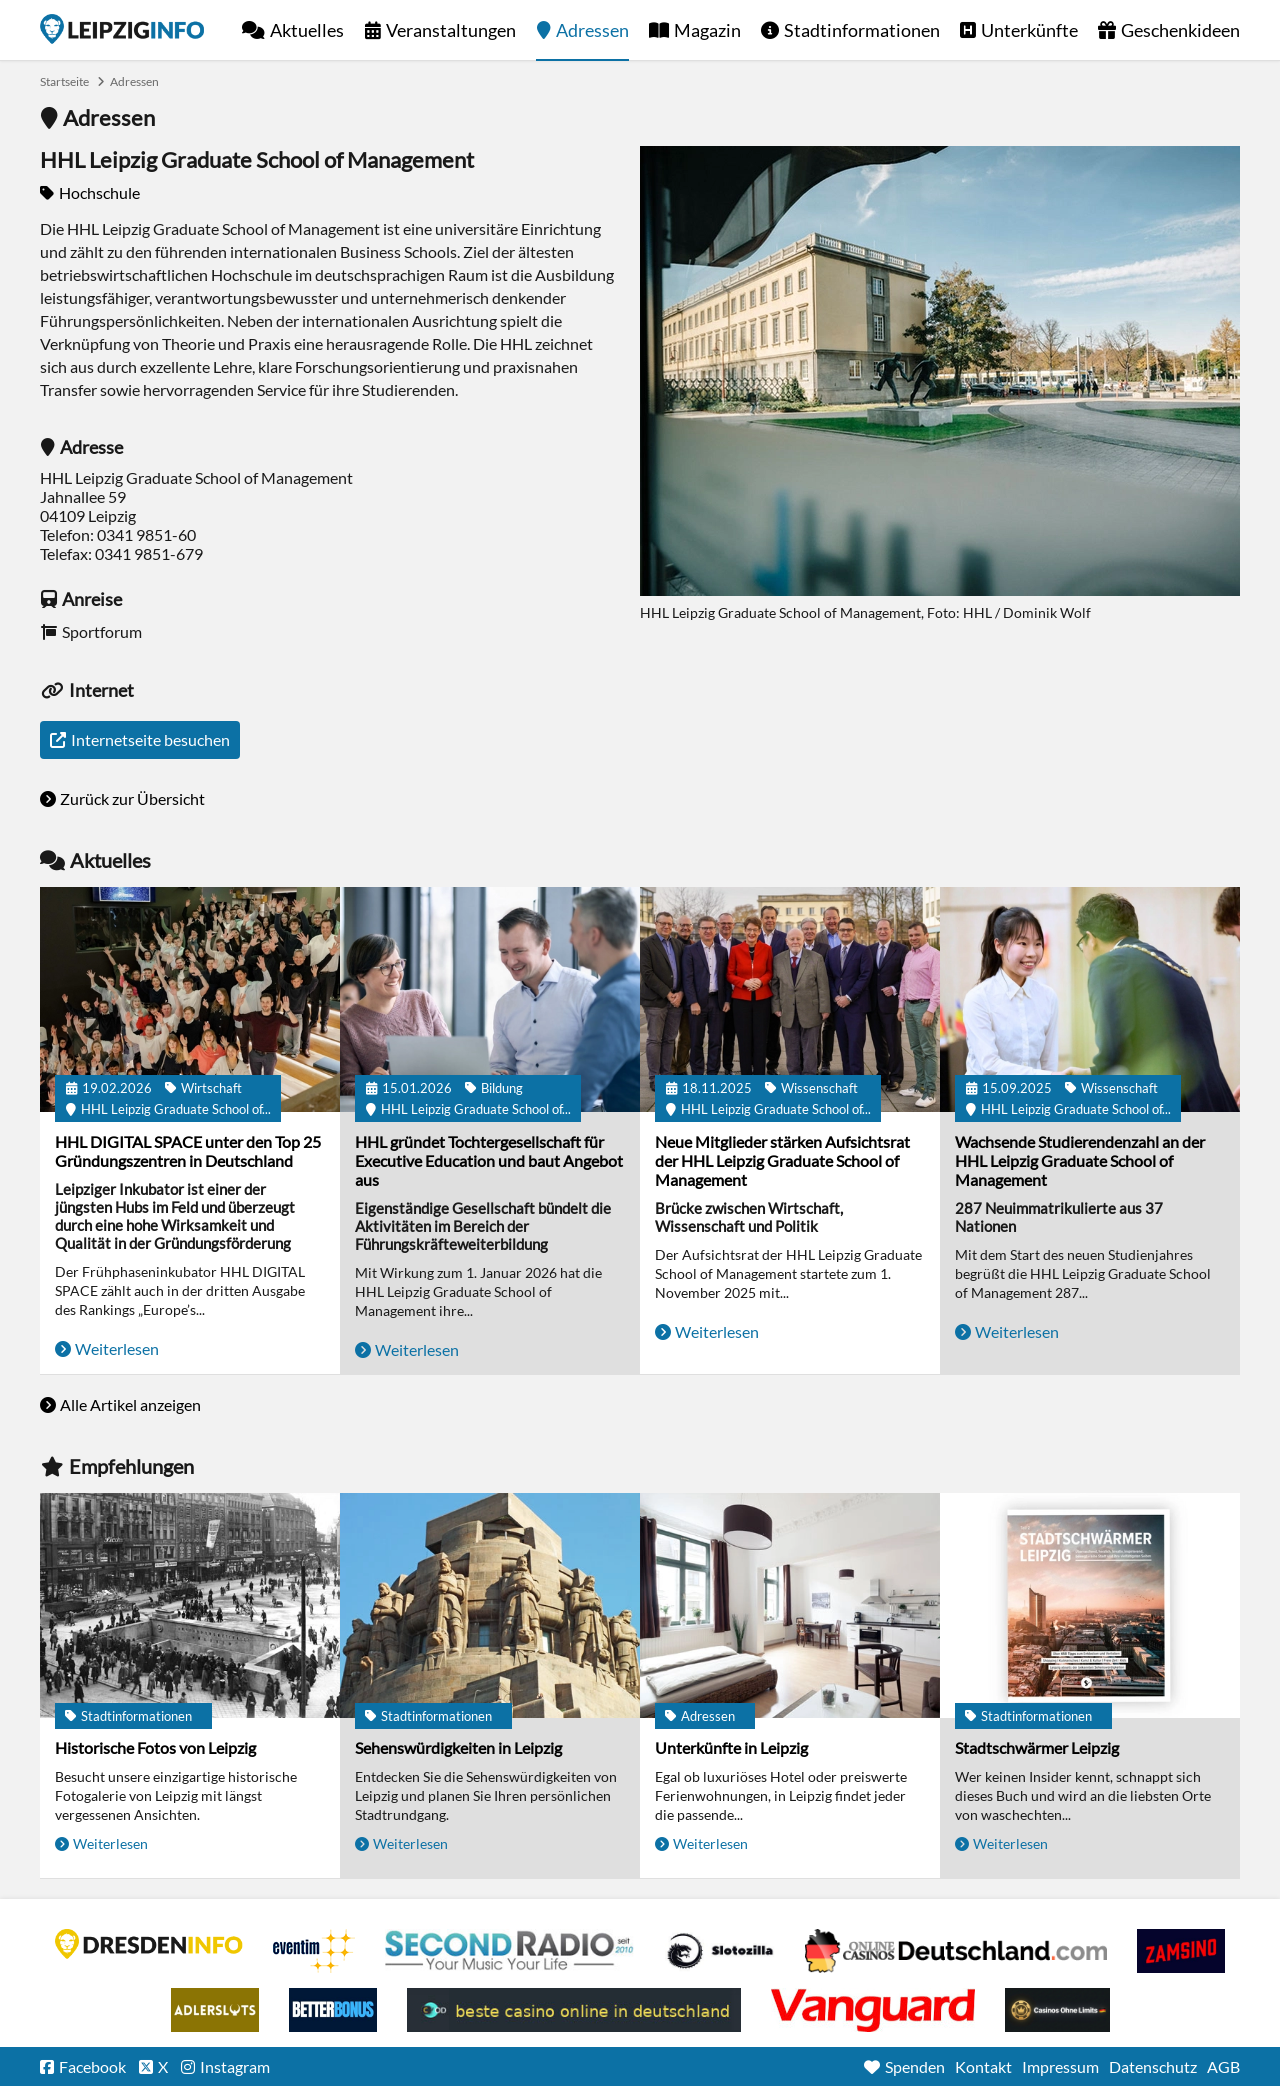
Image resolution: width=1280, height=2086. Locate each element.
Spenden (915, 2066)
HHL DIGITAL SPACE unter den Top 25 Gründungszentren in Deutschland (188, 1151)
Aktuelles (307, 30)
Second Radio (510, 1951)
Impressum (1060, 2066)
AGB (1223, 2066)
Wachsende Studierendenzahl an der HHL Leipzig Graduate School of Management (1080, 1160)
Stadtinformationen (862, 30)
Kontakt (983, 2066)
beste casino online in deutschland (574, 2010)
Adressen (592, 30)
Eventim (314, 1951)
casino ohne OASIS (873, 2010)
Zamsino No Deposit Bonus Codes (1181, 1951)
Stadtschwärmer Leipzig (1037, 1747)
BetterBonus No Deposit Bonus (333, 2010)
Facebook (92, 2066)
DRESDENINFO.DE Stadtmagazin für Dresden (149, 1944)
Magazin (707, 30)
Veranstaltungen (451, 30)
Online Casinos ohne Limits (1057, 2010)
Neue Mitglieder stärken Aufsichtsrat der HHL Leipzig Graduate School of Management (782, 1160)
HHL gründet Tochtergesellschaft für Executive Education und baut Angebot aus (489, 1160)
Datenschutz (1153, 2066)
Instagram (235, 2066)
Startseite (122, 29)
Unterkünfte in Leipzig (731, 1747)
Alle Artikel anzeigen (130, 1404)
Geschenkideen (1180, 30)
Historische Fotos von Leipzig (155, 1747)
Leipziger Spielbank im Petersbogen (956, 1951)
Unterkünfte (1029, 30)
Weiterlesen (117, 1348)
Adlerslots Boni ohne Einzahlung (215, 2010)
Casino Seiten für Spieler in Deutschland (720, 1951)
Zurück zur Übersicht (132, 798)
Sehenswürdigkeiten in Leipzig (458, 1747)
